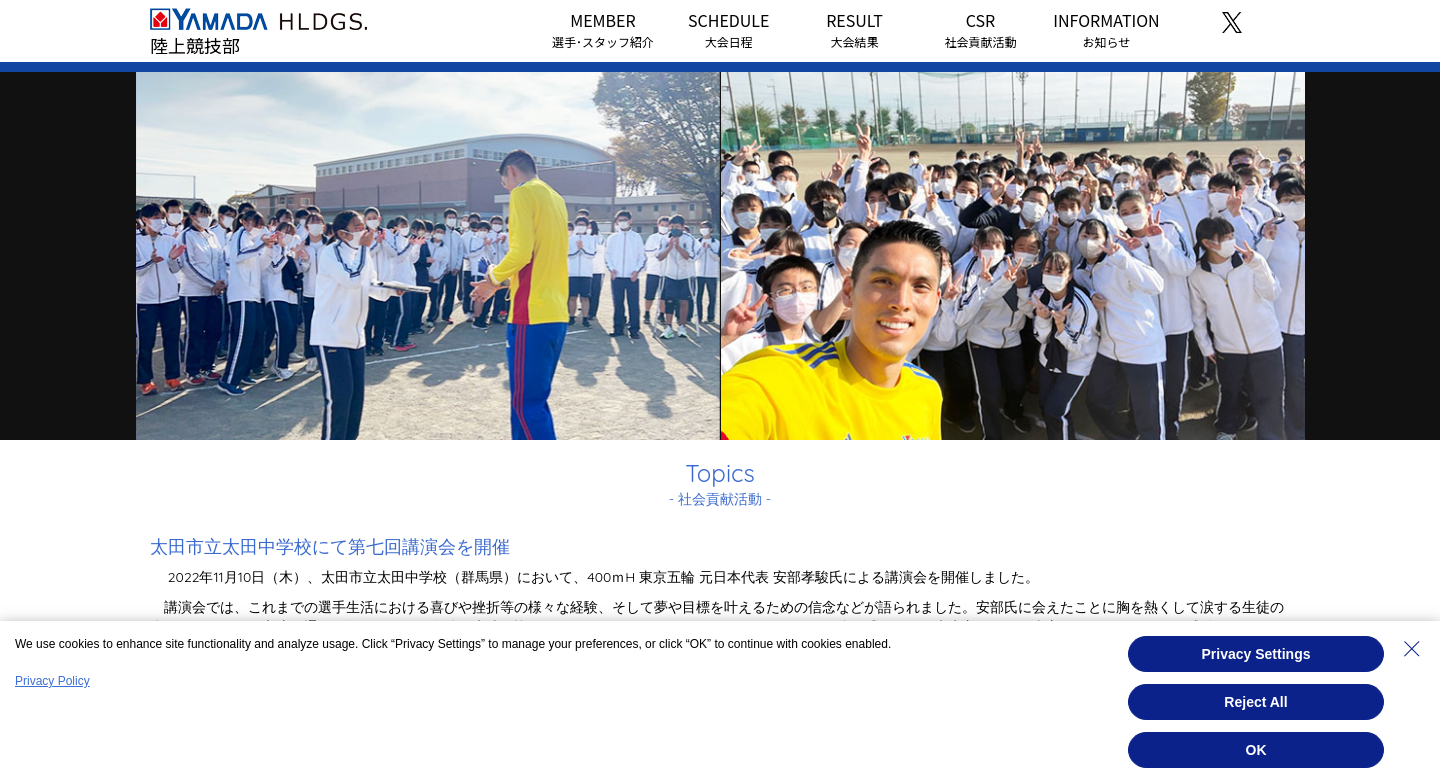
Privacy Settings (1256, 654)
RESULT (854, 29)
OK (1256, 750)
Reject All (1255, 702)
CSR (980, 29)
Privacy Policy (52, 681)
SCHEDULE (728, 29)
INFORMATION (1106, 29)
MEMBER (603, 29)
